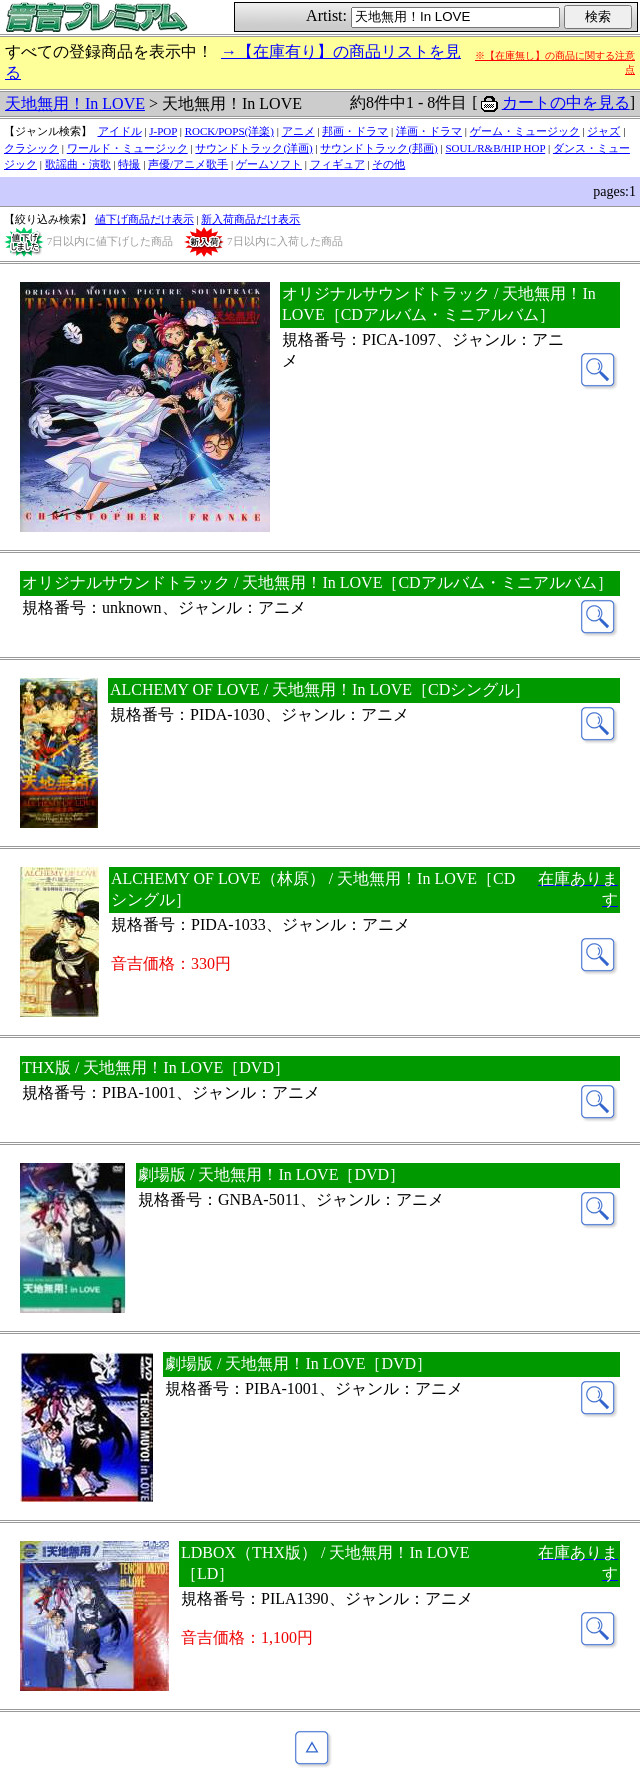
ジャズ (603, 131)
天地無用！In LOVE (75, 103)
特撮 (129, 164)
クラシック (31, 148)
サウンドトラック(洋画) (253, 148)
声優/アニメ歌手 (188, 164)
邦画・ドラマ (355, 131)
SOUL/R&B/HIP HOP (495, 148)
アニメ (298, 131)
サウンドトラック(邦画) (378, 148)
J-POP (163, 131)
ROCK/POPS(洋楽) (229, 131)
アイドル (120, 131)
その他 (388, 164)
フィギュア (337, 164)
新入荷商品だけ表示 (250, 219)
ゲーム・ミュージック (525, 131)
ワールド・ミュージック (127, 148)
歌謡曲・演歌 (78, 164)
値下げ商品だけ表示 (144, 219)
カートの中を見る (566, 102)
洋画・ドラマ (429, 131)
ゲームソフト (269, 164)
